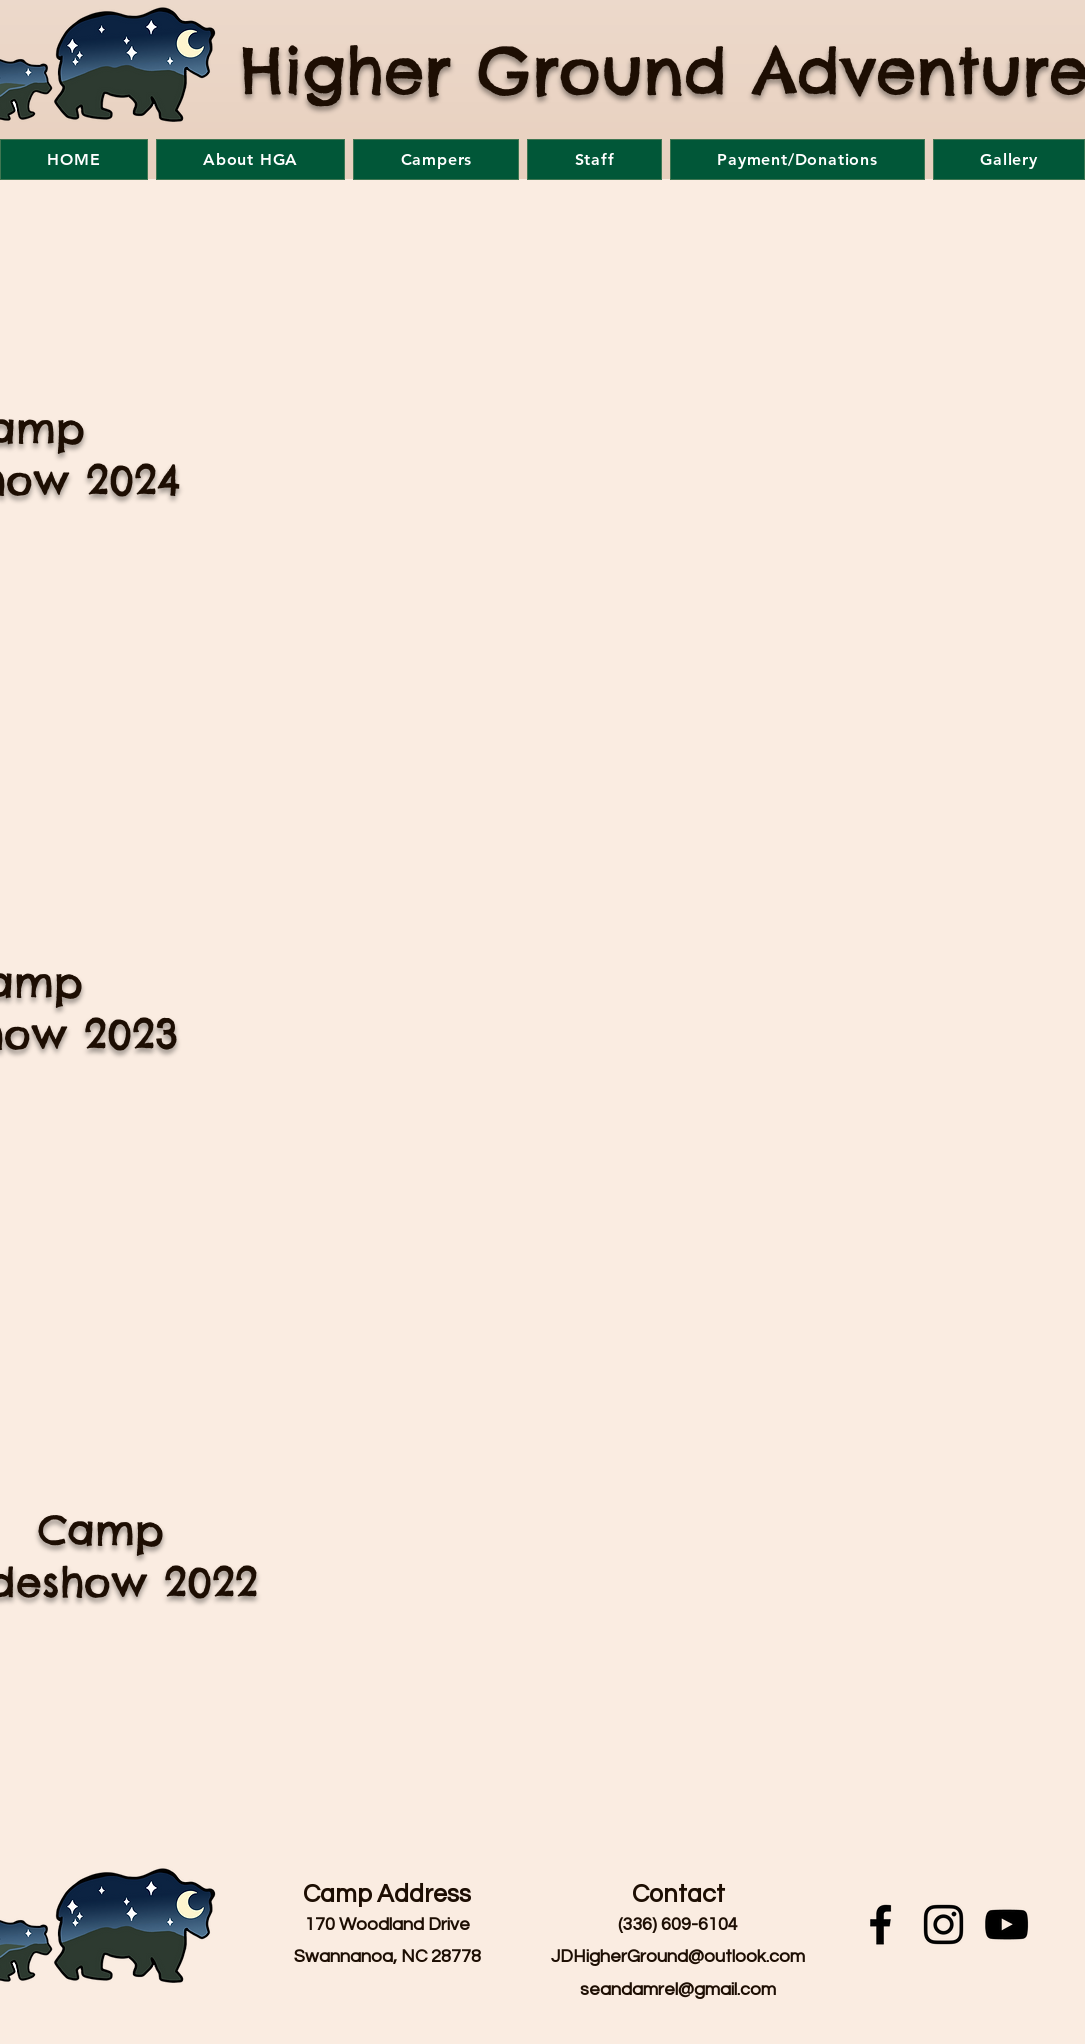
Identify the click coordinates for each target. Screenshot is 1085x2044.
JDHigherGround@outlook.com (678, 1956)
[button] (251, 159)
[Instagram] (943, 1924)
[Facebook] (880, 1924)
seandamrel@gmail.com (678, 1989)
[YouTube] (1006, 1924)
